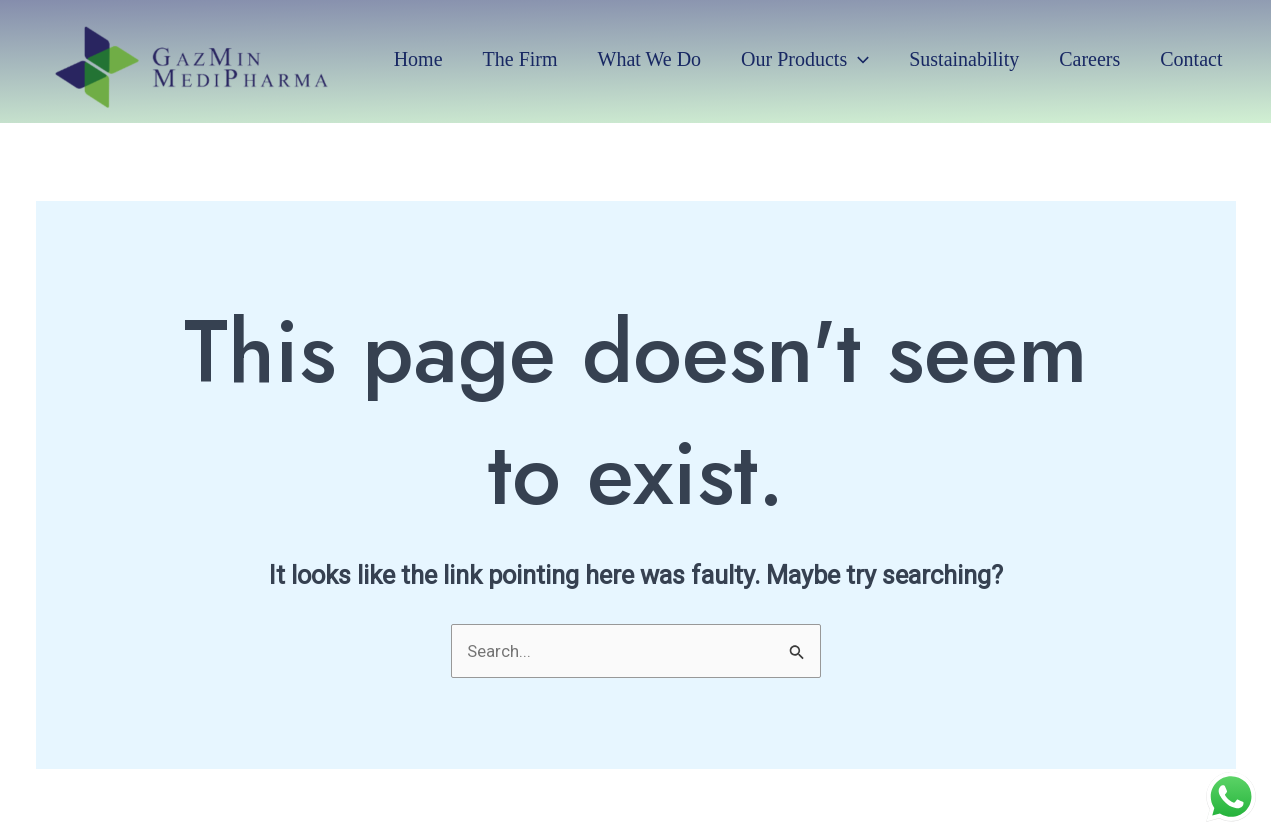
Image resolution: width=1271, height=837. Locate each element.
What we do (650, 59)
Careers (1089, 59)
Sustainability (964, 59)
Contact (1191, 59)
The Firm (520, 59)
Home (418, 59)
